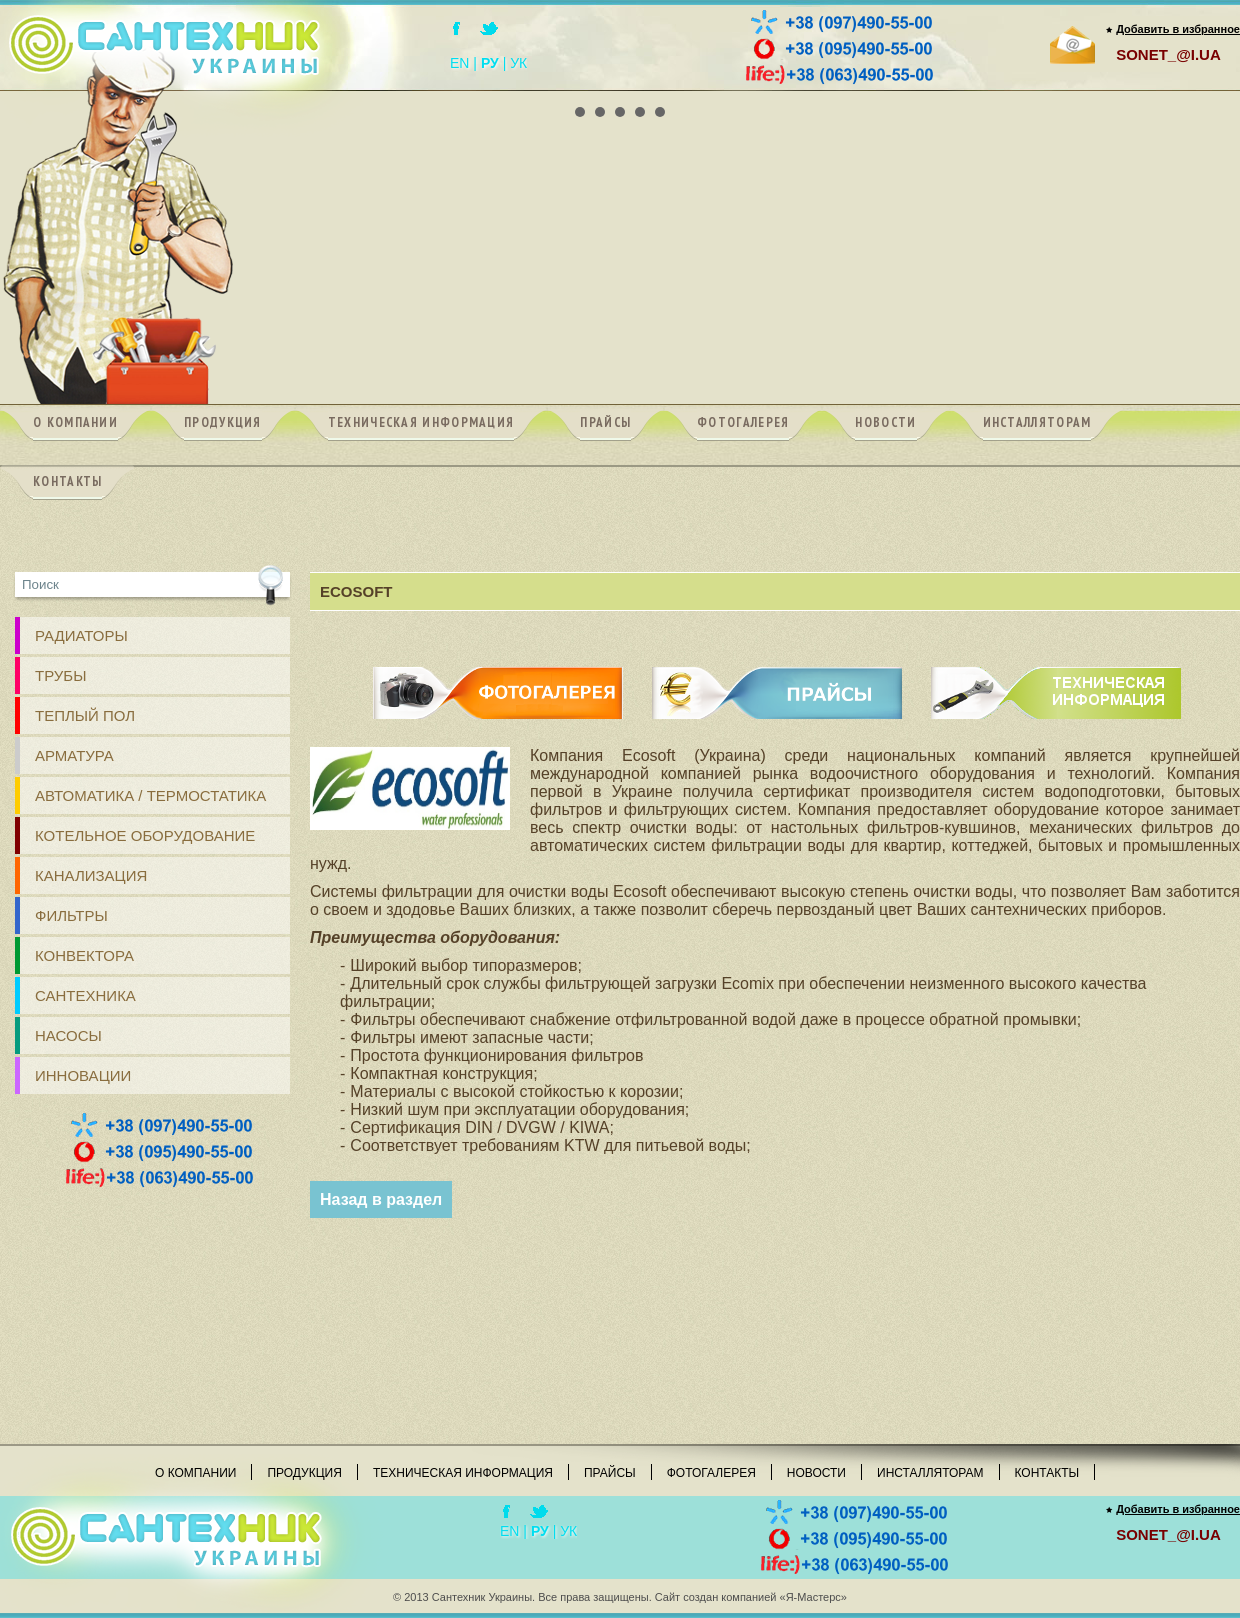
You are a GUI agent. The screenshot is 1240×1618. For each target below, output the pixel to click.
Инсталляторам (930, 1473)
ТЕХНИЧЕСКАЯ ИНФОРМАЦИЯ (1056, 675)
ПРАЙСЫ (777, 675)
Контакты (1047, 1473)
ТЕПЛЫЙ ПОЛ (85, 715)
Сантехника (85, 995)
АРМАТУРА (74, 755)
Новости (816, 1473)
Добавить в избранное (1178, 29)
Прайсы (610, 1473)
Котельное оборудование (145, 835)
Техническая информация (463, 1473)
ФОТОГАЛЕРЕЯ (498, 675)
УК (518, 63)
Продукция (304, 1473)
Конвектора (84, 955)
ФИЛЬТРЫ (71, 915)
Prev (26, 91)
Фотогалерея (711, 1473)
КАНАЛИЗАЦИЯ (91, 875)
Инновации (83, 1075)
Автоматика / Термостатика (150, 795)
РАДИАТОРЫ (81, 635)
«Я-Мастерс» (813, 1597)
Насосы (68, 1035)
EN (459, 63)
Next (1214, 91)
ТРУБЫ (61, 675)
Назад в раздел (381, 1199)
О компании (195, 1473)
